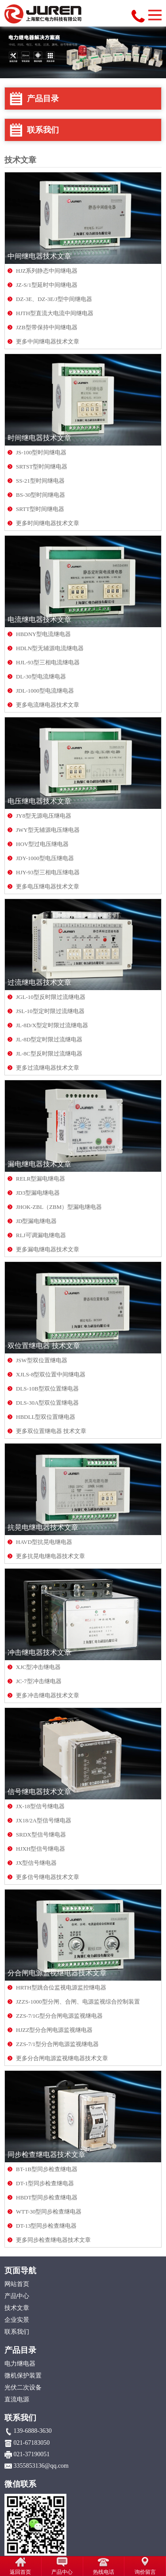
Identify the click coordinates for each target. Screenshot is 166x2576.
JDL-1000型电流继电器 (45, 690)
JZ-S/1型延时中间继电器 (46, 285)
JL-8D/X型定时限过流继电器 (52, 1025)
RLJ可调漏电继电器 (41, 1235)
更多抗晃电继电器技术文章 (50, 1556)
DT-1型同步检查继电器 (45, 2183)
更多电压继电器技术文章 (47, 886)
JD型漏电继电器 (36, 1221)
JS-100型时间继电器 (41, 452)
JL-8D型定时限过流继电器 (49, 1039)
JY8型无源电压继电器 (43, 815)
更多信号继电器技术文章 (47, 1877)
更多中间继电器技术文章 (47, 341)
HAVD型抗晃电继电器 (44, 1542)
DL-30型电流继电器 (41, 676)
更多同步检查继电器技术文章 (53, 2240)
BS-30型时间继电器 (40, 495)
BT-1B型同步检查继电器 (46, 2169)
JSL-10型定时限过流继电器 (50, 1011)
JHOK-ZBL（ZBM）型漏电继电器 (59, 1207)
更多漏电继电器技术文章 (47, 1249)
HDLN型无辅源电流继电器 (50, 648)
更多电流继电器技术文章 (47, 704)
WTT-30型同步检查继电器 (48, 2211)
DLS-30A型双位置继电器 (47, 1402)
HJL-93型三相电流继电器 (48, 662)
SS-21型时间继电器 (40, 480)
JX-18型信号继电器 (40, 1806)
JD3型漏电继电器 (38, 1192)
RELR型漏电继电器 (40, 1178)
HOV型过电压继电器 (42, 844)
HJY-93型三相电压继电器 (48, 872)
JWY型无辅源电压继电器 (48, 830)
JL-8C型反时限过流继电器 (49, 1053)
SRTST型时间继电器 (41, 466)
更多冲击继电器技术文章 (47, 1695)
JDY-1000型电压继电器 (45, 858)
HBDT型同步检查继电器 (46, 2197)
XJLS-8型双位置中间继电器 (50, 1374)
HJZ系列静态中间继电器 (46, 270)
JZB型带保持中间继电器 (46, 327)
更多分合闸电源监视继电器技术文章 (62, 2058)
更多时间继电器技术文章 (47, 523)
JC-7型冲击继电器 (39, 1681)
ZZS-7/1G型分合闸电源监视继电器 (59, 2015)
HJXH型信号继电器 (40, 1848)
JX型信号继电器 (36, 1863)
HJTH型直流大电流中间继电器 (54, 313)
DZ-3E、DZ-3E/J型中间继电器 (54, 299)
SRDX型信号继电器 (41, 1834)
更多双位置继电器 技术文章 (51, 1431)
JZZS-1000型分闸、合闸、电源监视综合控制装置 (78, 2001)
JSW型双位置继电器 (41, 1360)
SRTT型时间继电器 (40, 509)
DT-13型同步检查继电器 (46, 2225)
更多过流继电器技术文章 (47, 1067)
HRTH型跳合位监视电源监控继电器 (61, 1987)
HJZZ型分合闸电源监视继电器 (54, 2030)
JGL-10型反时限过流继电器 (50, 997)
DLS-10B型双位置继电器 (47, 1388)
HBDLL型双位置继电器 (45, 1417)
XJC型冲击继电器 (38, 1667)
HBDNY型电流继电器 (43, 634)
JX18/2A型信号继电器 (43, 1820)
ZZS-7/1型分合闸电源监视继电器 (57, 2044)
